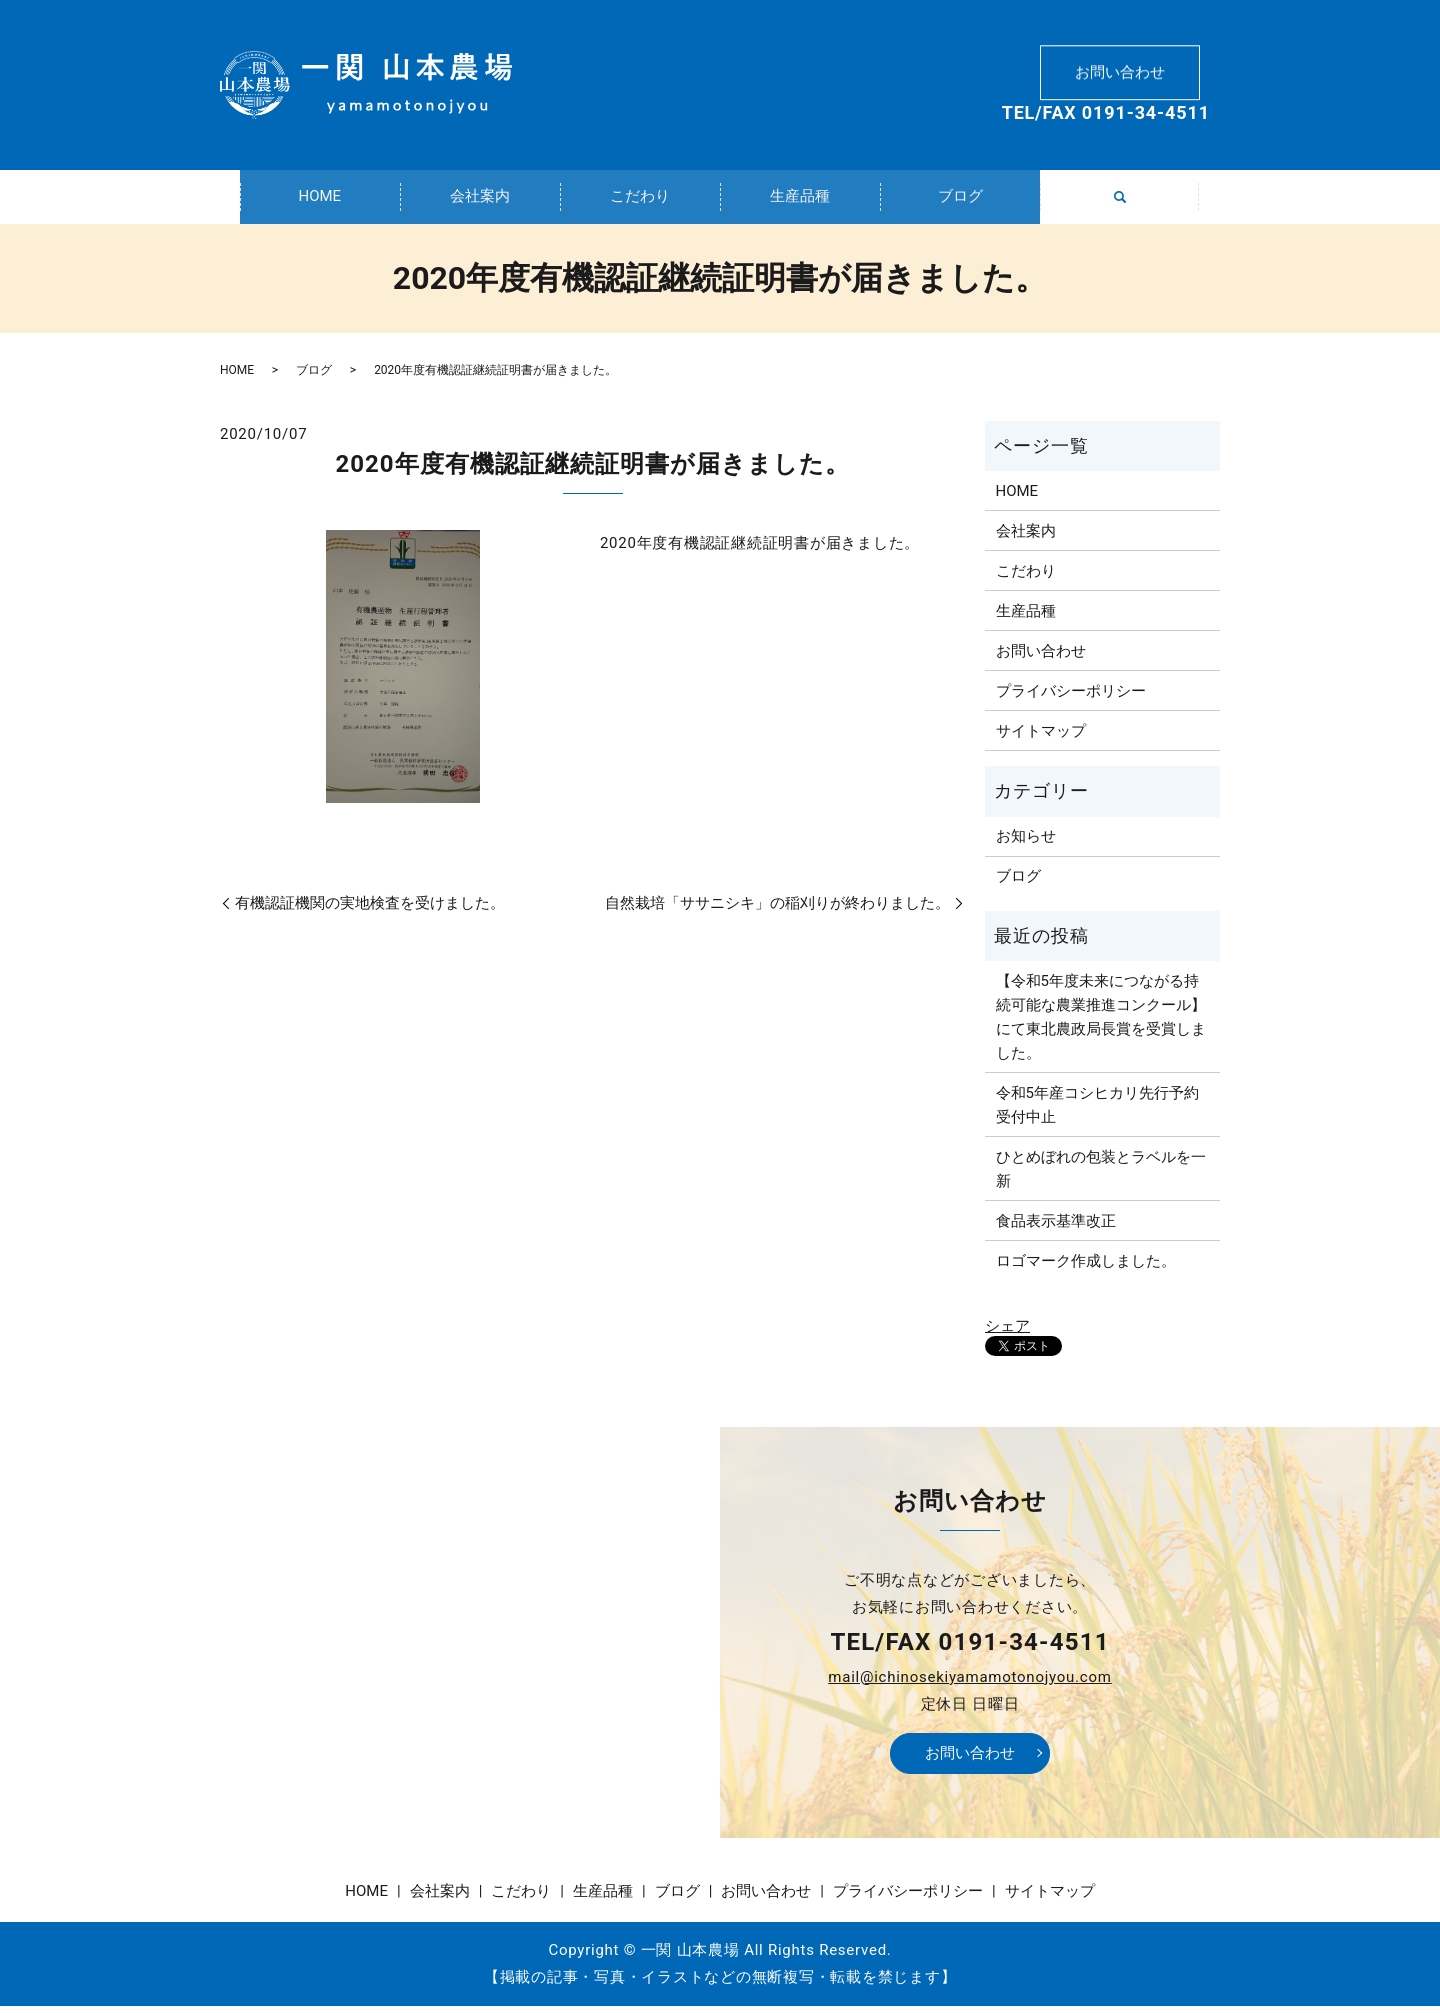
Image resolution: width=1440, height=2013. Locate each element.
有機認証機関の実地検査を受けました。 (370, 910)
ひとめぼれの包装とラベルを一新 (1101, 1176)
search (1131, 211)
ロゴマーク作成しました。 (1086, 1268)
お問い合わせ (1120, 66)
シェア (1007, 1334)
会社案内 (480, 200)
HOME (320, 200)
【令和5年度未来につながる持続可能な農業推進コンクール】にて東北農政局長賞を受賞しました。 (1101, 1024)
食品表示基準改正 (1056, 1228)
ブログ (960, 200)
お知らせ (1026, 844)
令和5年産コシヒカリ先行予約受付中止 (1097, 1112)
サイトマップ (1041, 738)
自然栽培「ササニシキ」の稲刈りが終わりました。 (777, 910)
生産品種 (800, 200)
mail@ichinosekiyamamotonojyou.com (969, 1684)
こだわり (640, 200)
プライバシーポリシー (1071, 698)
